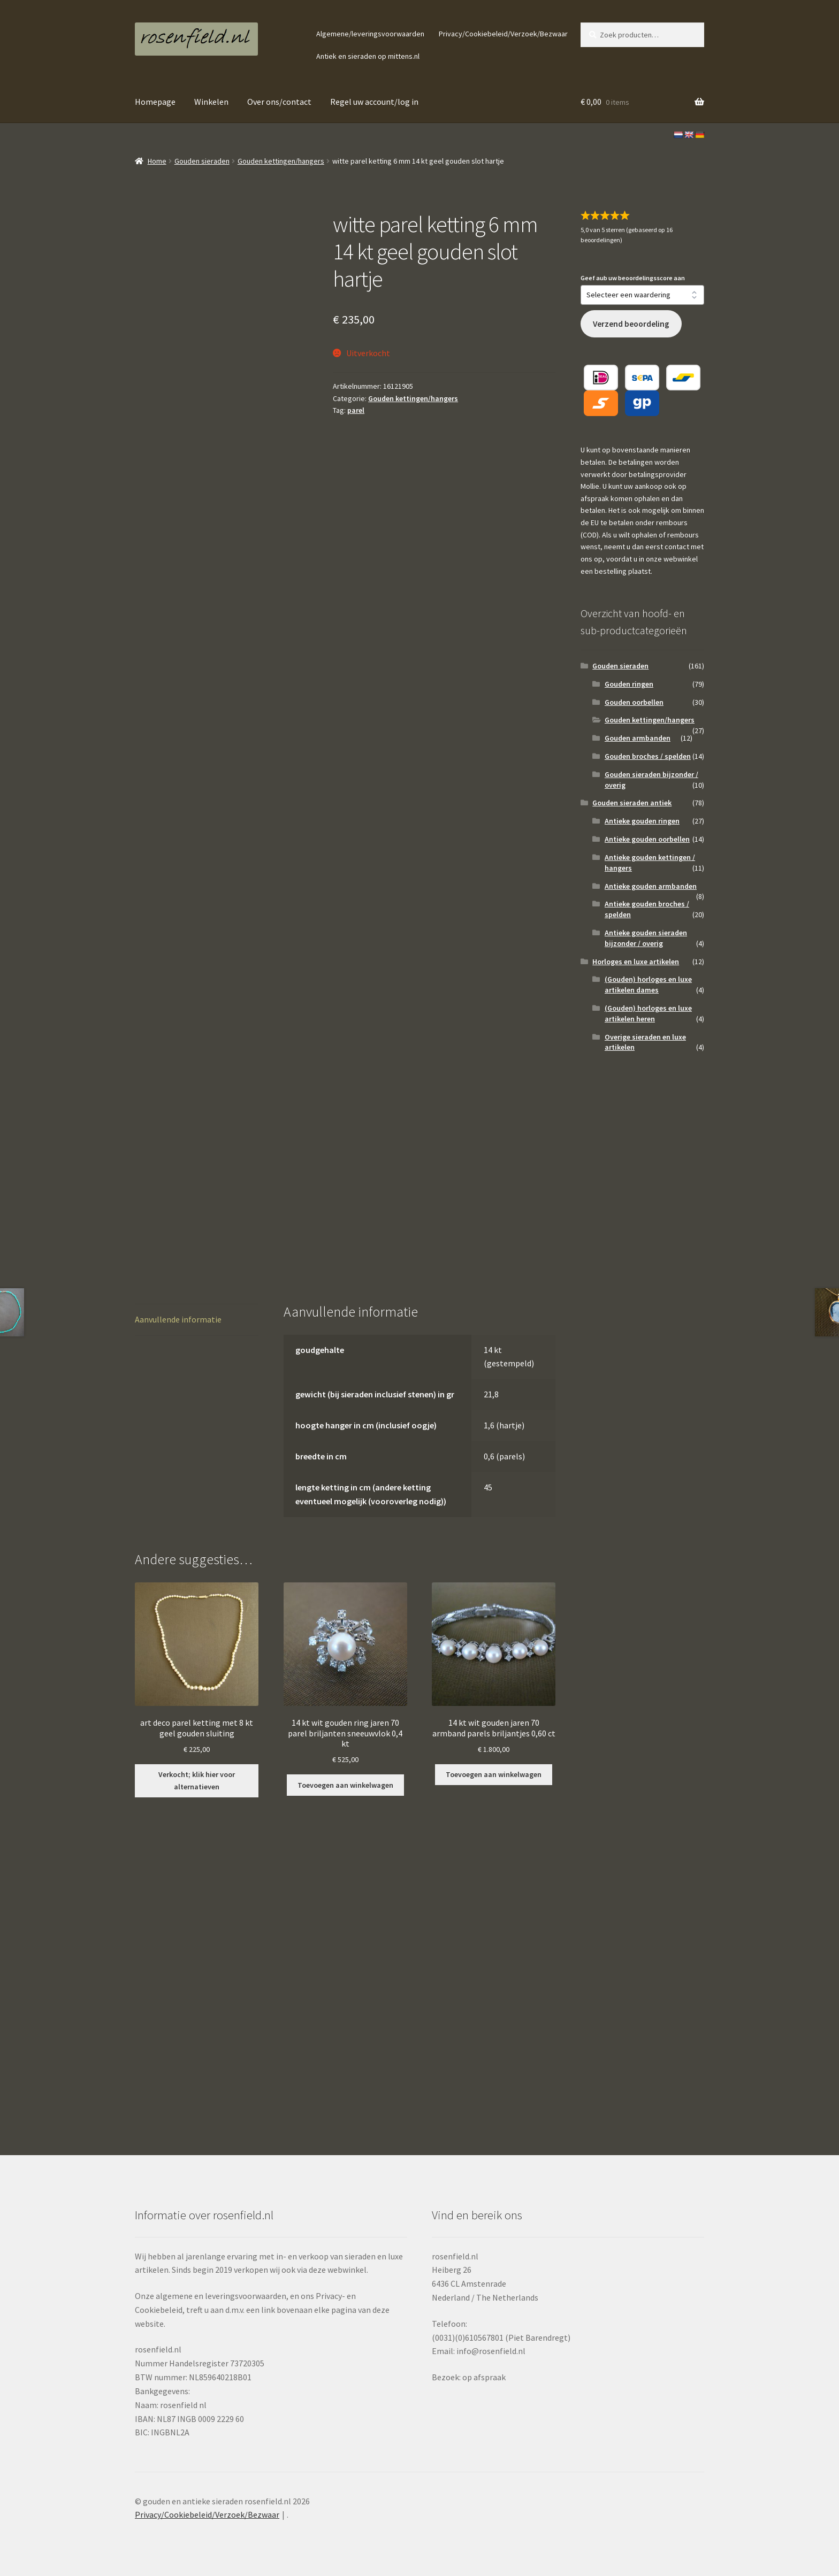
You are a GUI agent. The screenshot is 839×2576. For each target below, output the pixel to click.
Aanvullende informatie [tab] (178, 1319)
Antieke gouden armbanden (651, 886)
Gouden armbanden (637, 738)
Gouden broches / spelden (648, 756)
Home (157, 161)
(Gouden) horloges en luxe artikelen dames (648, 984)
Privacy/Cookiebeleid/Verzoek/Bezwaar (503, 34)
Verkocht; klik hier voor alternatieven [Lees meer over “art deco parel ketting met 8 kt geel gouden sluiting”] (196, 1780)
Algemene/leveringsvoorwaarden (370, 34)
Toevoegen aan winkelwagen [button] (345, 1785)
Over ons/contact (279, 101)
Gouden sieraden (202, 161)
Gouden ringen (629, 684)
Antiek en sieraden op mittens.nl (368, 56)
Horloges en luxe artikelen (635, 961)
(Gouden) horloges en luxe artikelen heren (648, 1013)
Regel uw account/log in (374, 101)
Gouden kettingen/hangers (281, 161)
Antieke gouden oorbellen (647, 839)
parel (355, 410)
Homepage (155, 101)
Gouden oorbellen (634, 702)
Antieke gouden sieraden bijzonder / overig (646, 938)
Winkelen (211, 101)
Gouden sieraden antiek (632, 803)
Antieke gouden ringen (642, 821)
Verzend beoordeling (631, 324)
